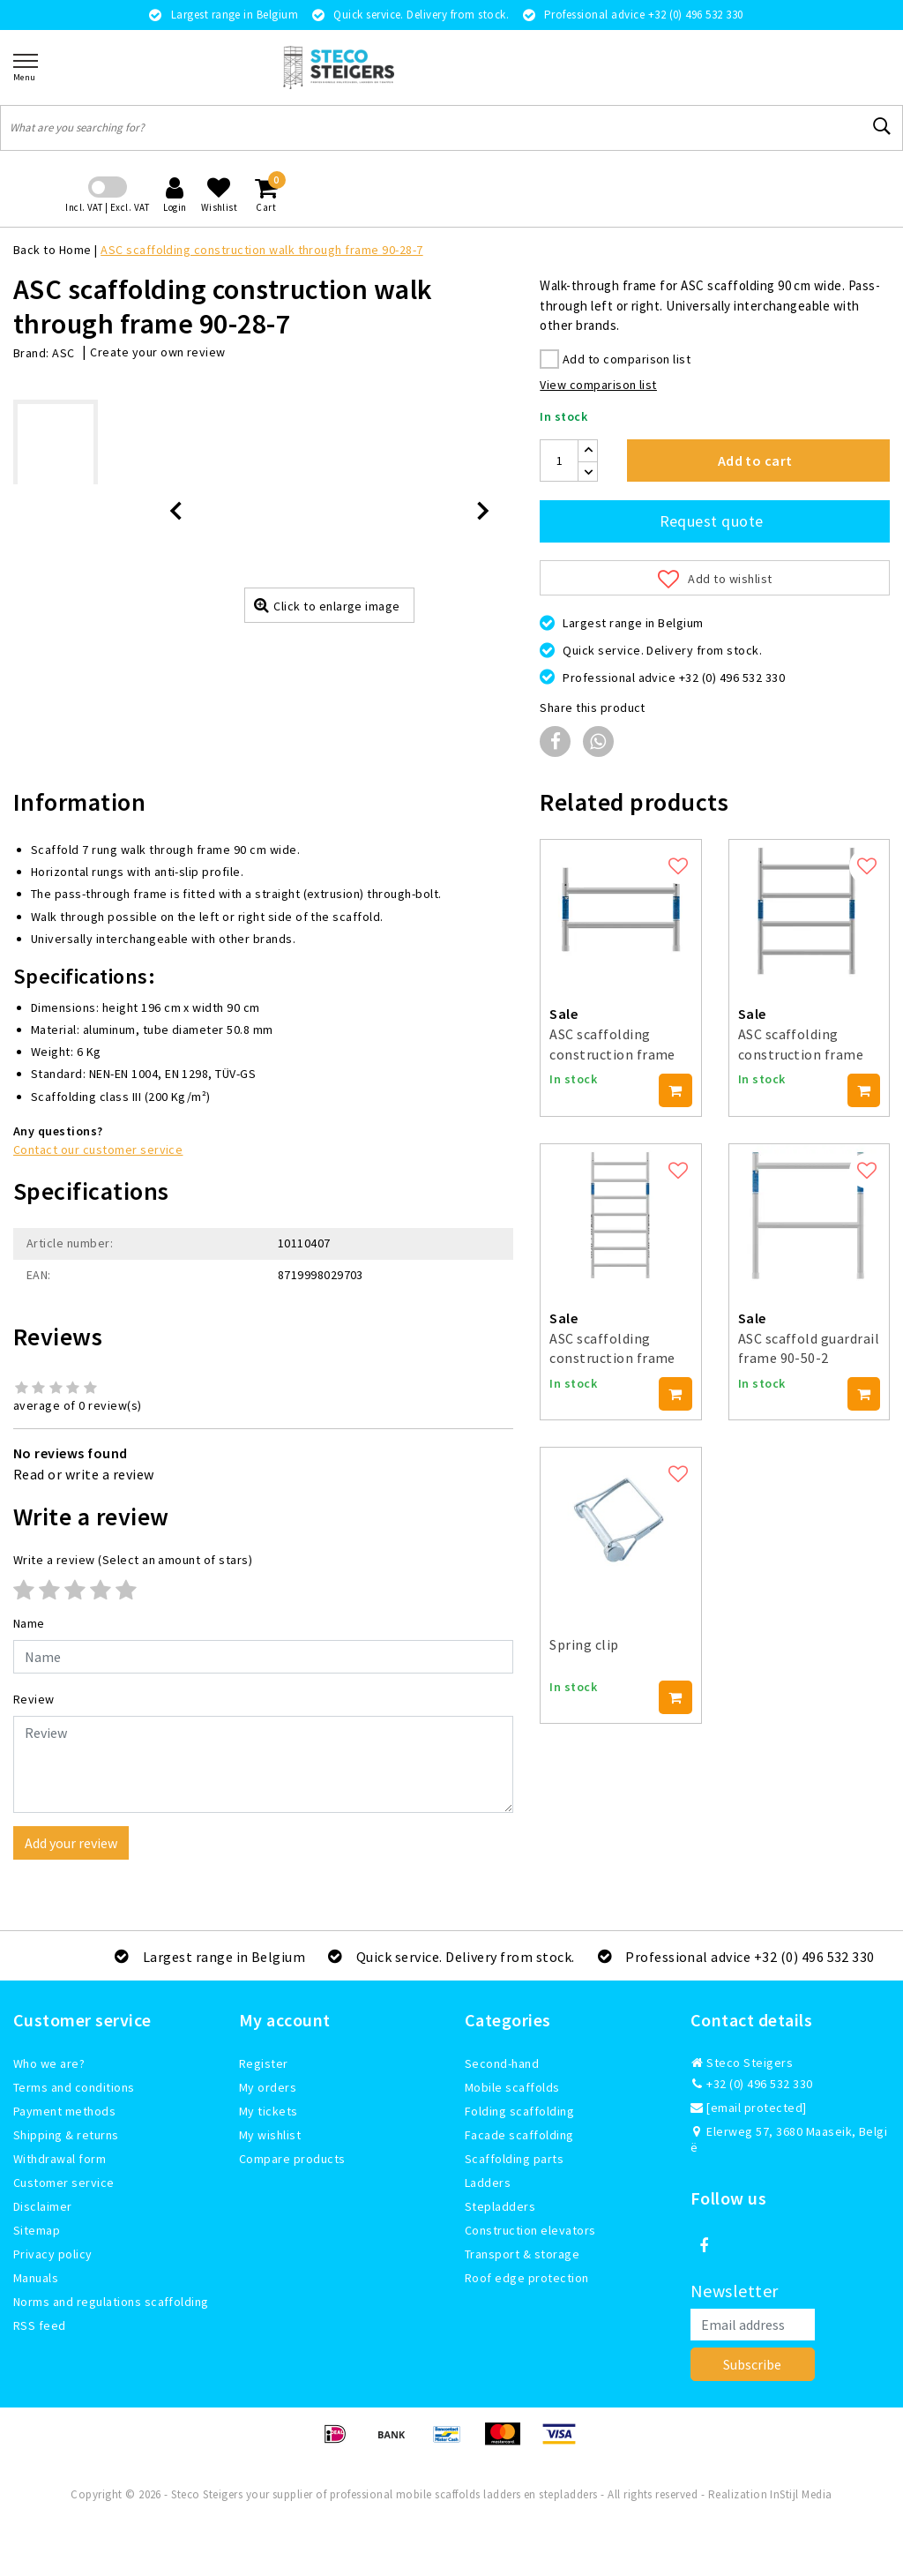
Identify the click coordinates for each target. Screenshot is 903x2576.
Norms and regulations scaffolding (111, 2302)
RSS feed (39, 2325)
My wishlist (270, 2135)
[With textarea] (263, 1764)
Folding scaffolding (519, 2111)
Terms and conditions (74, 2087)
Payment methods (64, 2111)
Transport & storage (522, 2254)
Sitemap (36, 2230)
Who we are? (49, 2063)
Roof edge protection (527, 2278)
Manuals (35, 2278)
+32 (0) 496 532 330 (751, 2084)
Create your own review (158, 352)
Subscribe (752, 2364)
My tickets (268, 2111)
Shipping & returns (66, 2135)
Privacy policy (53, 2254)
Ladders (488, 2182)
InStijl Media (801, 2494)
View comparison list (598, 385)
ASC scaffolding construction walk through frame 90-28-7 (261, 250)
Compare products (292, 2159)
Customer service (64, 2182)
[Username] (263, 1657)
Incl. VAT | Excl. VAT (107, 207)
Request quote (712, 521)
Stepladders (500, 2206)
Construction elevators (530, 2230)
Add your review (71, 1843)
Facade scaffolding (519, 2135)
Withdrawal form (59, 2159)
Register (263, 2063)
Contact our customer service (98, 1149)
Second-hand (502, 2063)
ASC (63, 353)
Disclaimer (42, 2206)
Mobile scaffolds (512, 2087)
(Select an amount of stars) (132, 1560)
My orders (267, 2087)
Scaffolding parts (514, 2159)
